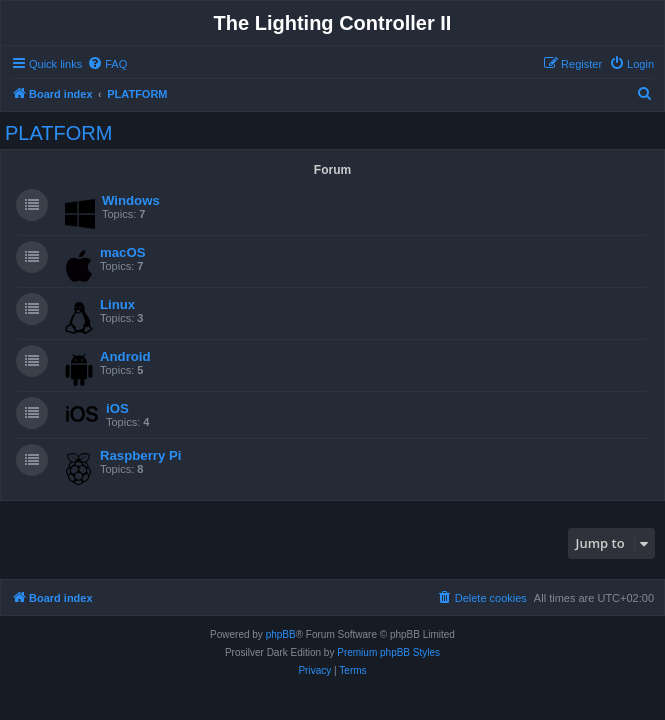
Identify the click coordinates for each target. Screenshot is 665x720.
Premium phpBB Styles (388, 652)
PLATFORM (58, 133)
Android (125, 356)
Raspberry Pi (140, 455)
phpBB (281, 634)
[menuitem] (107, 64)
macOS (122, 252)
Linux (117, 304)
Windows (131, 200)
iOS (117, 408)
